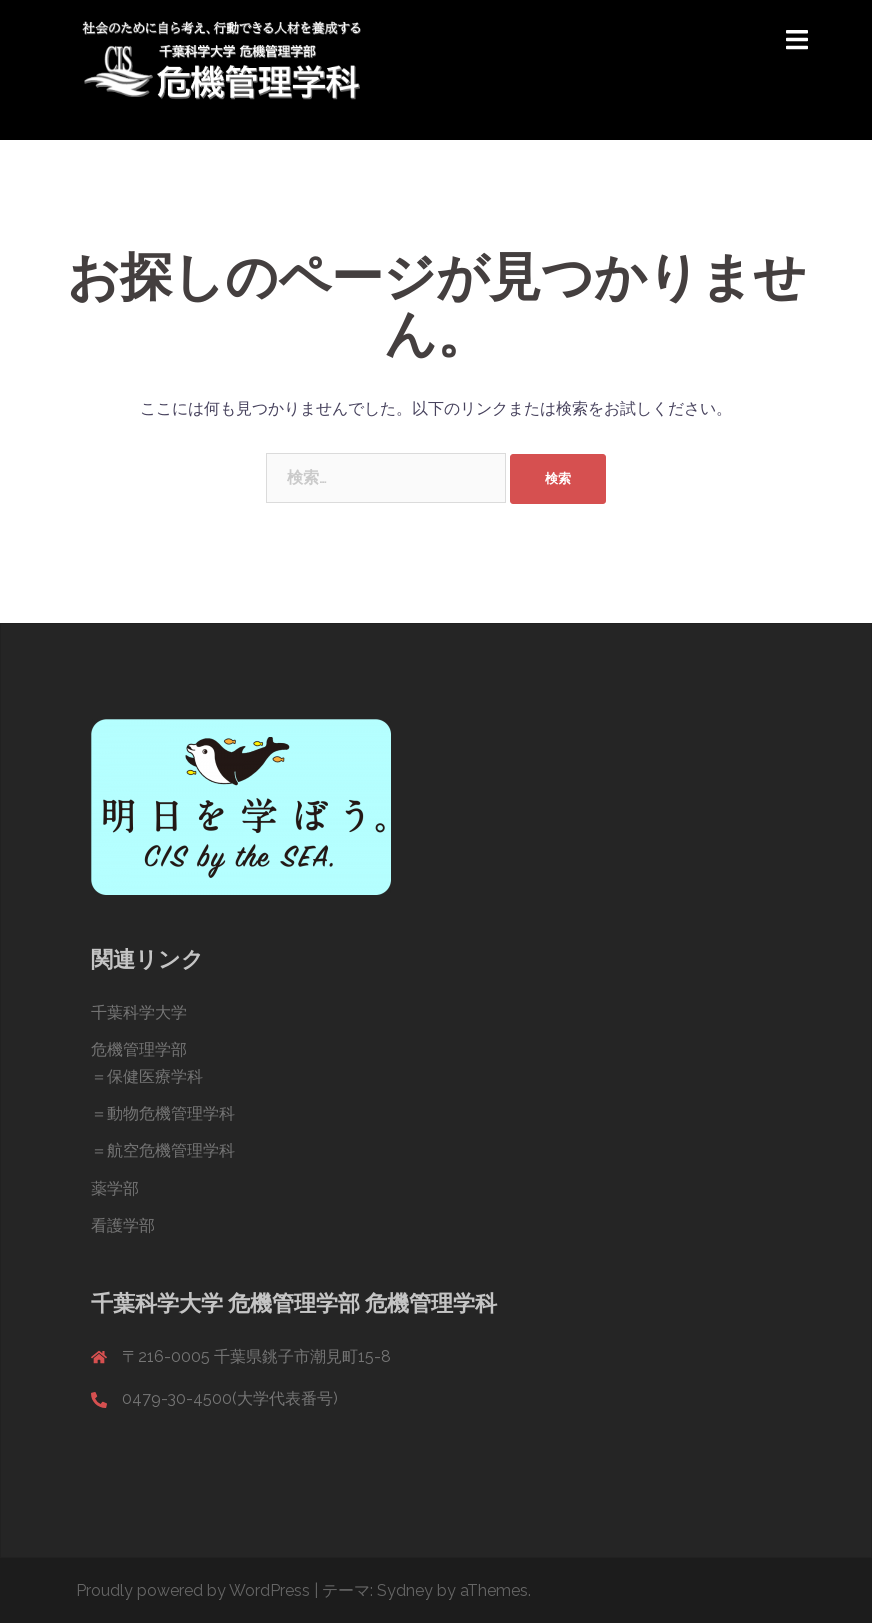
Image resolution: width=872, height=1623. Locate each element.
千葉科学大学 (139, 1012)
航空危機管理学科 (171, 1150)
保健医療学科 (155, 1076)
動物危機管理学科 (171, 1113)
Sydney (405, 1590)
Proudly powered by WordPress (193, 1590)
